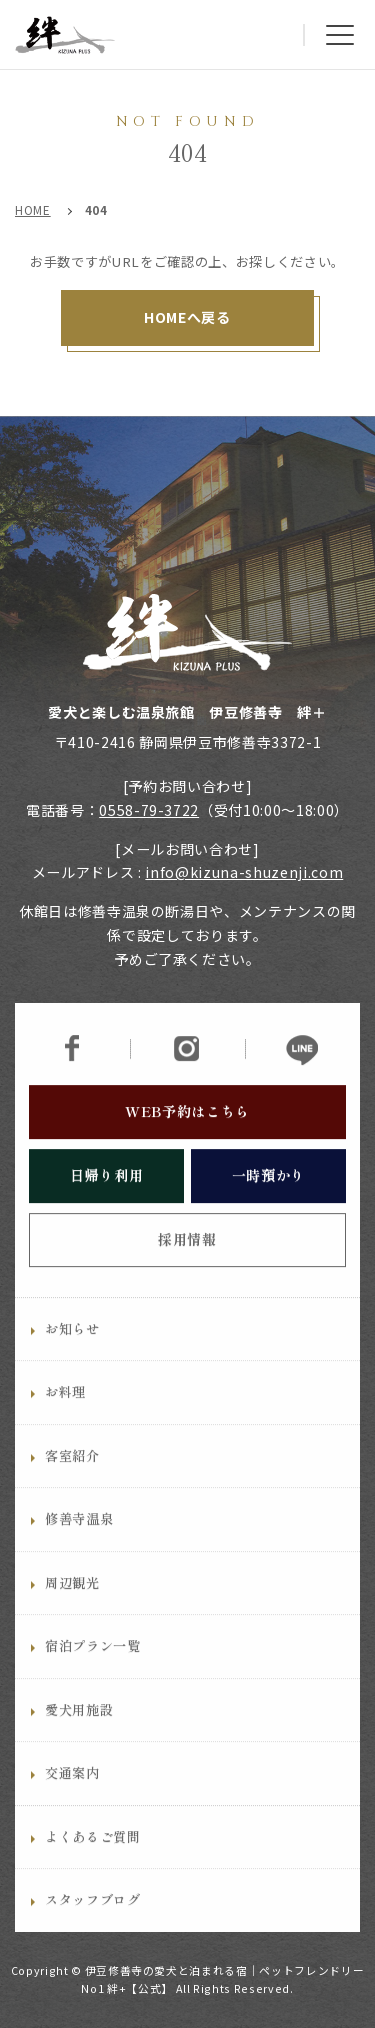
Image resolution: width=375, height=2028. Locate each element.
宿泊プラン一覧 (93, 1682)
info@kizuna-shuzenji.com (244, 872)
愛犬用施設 (79, 1746)
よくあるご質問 (93, 1873)
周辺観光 (72, 1619)
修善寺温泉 (79, 1555)
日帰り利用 (106, 1212)
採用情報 (187, 1276)
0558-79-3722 (149, 810)
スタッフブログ (93, 1936)
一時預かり (268, 1212)
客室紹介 (72, 1492)
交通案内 (72, 1809)
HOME (33, 210)
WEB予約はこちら (187, 1148)
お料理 (65, 1428)
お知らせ (72, 1365)
